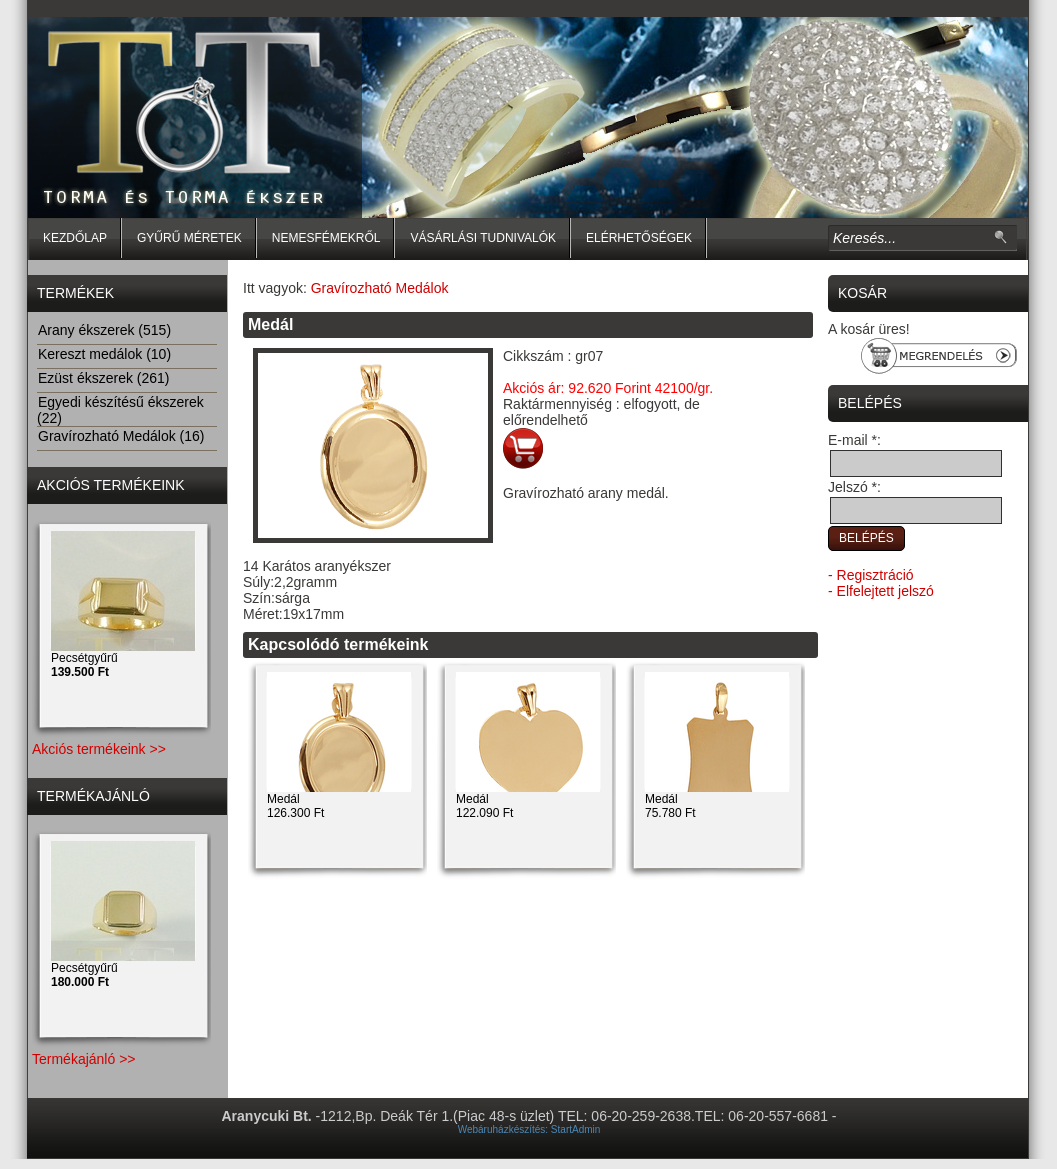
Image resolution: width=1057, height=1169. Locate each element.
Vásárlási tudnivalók (483, 238)
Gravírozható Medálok (380, 288)
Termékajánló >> (84, 1059)
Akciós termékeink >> (99, 749)
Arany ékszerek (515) (104, 330)
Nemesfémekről (326, 238)
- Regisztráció (871, 575)
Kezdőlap (75, 238)
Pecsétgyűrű (84, 665)
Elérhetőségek (639, 238)
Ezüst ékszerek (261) (103, 378)
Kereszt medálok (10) (104, 354)
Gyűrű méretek (189, 238)
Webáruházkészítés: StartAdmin (529, 1129)
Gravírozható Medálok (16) (121, 436)
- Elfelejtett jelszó (881, 591)
